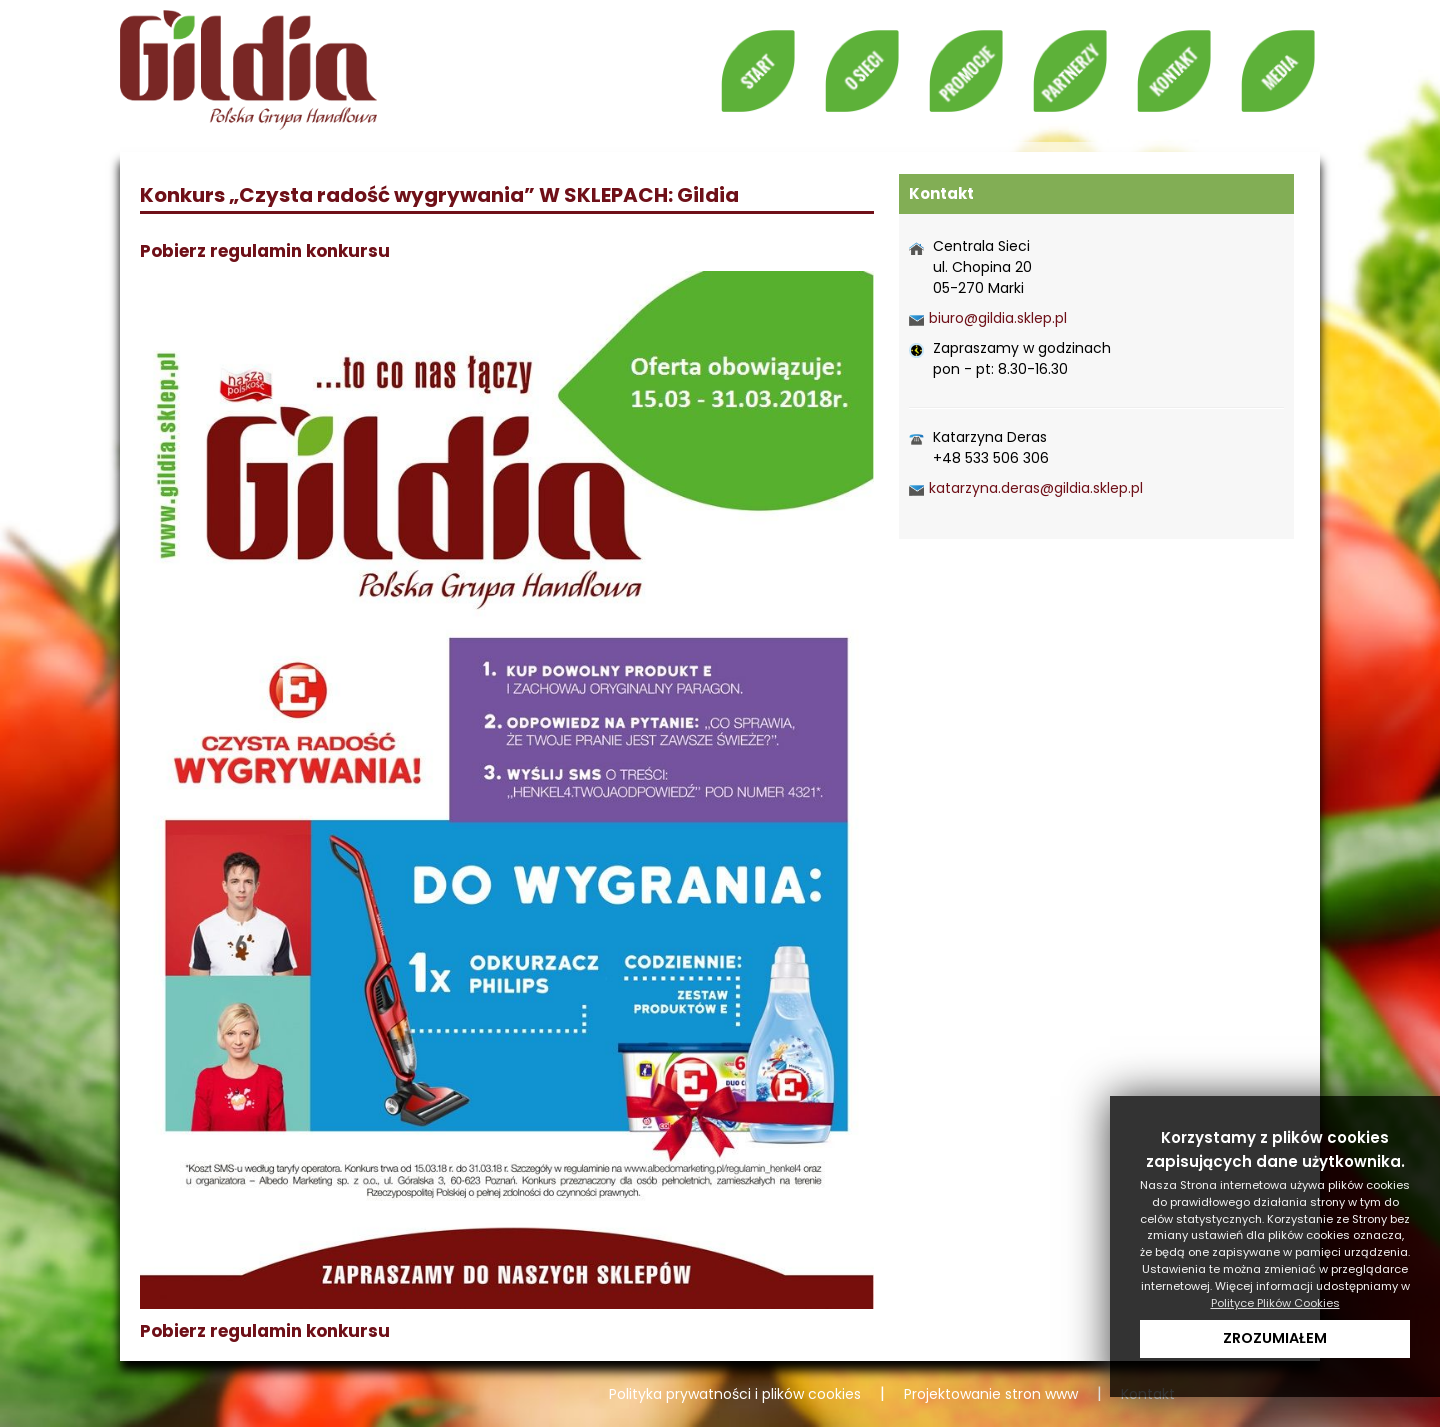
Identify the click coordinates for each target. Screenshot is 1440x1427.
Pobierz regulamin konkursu (265, 251)
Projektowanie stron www (991, 1394)
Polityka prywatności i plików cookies (735, 1394)
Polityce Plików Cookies (1275, 1303)
